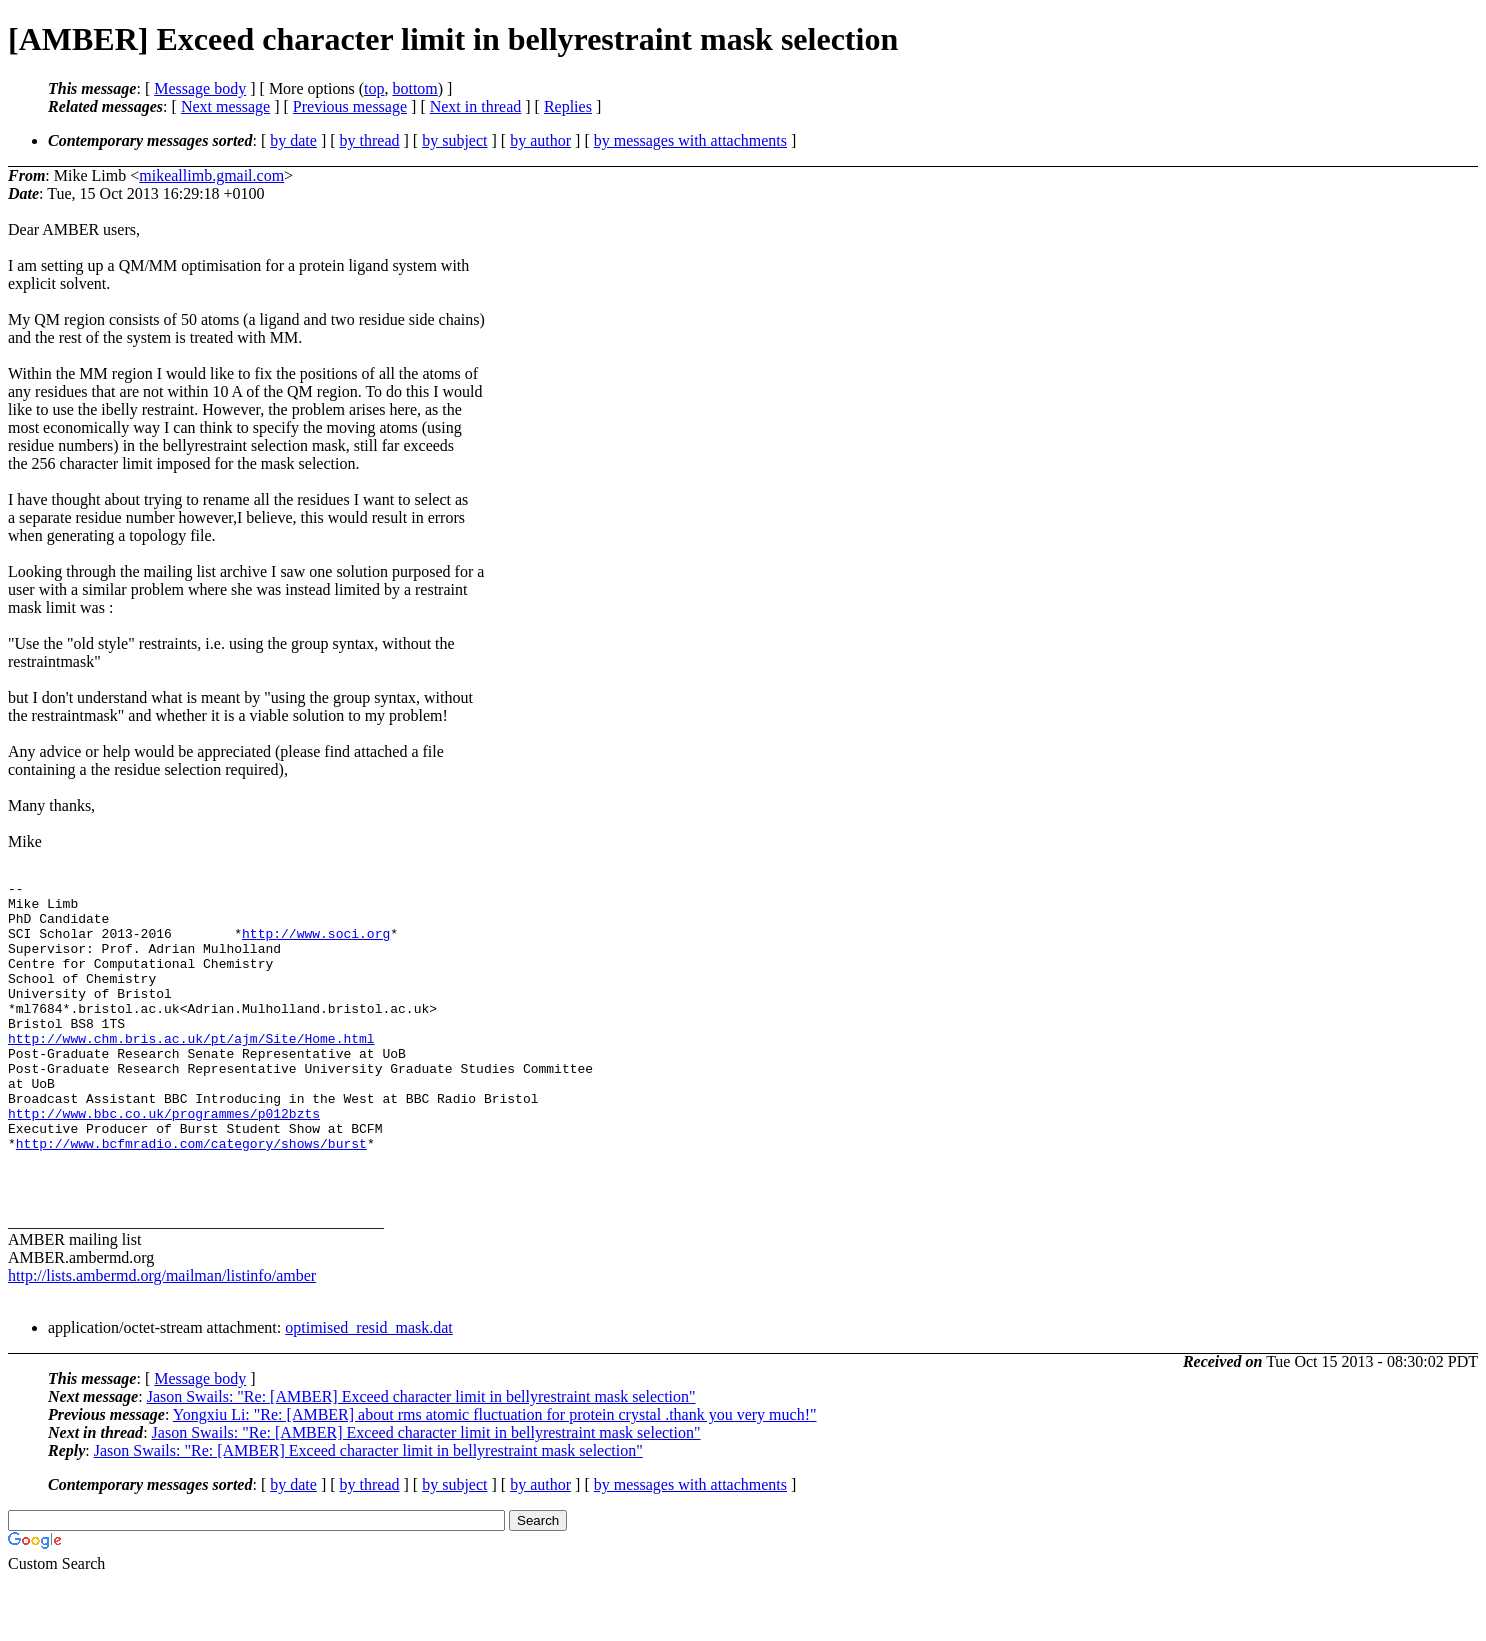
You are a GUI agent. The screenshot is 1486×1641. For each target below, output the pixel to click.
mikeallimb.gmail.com (211, 175)
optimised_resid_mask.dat (369, 1387)
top (374, 88)
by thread (370, 140)
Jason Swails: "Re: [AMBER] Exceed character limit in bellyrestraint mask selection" (421, 1456)
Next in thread (476, 106)
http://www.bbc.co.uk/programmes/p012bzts (164, 1161)
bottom (414, 88)
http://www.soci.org (316, 945)
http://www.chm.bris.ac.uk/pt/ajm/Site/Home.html (191, 1071)
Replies (568, 106)
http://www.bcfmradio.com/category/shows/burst (191, 1197)
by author (540, 140)
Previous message (350, 106)
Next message (225, 106)
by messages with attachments (690, 140)
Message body (200, 88)
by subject (454, 140)
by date (293, 140)
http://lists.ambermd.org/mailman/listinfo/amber (162, 1335)
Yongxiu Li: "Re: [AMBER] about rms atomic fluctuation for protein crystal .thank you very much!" (495, 1474)
